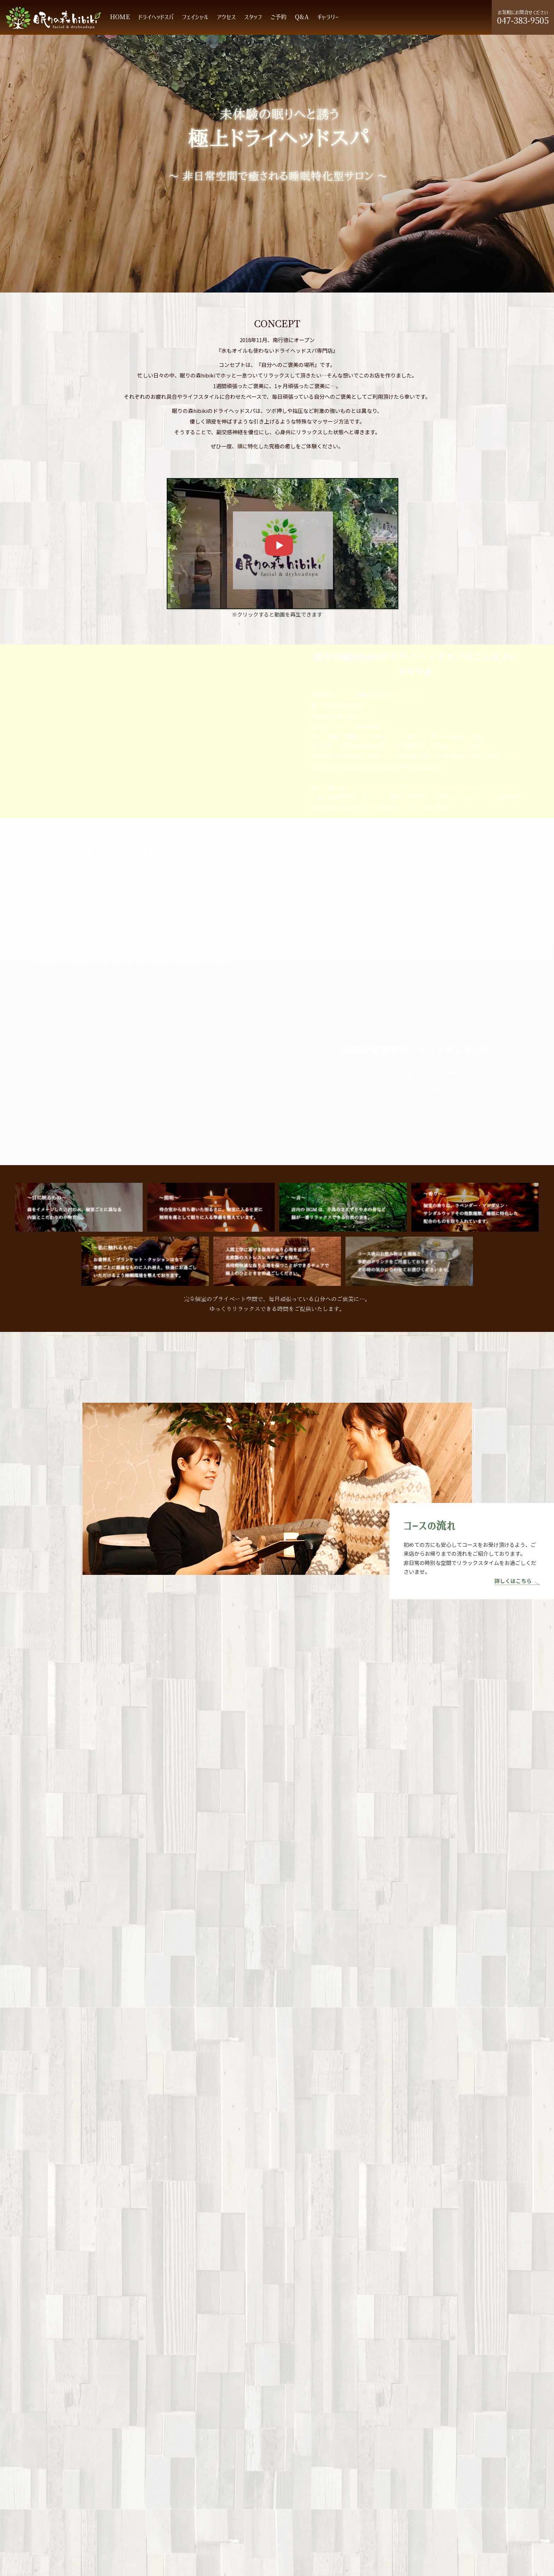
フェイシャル (195, 17)
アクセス (226, 17)
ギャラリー (328, 17)
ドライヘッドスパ (155, 17)
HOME (120, 17)
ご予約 (278, 17)
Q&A (302, 17)
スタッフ (253, 17)
